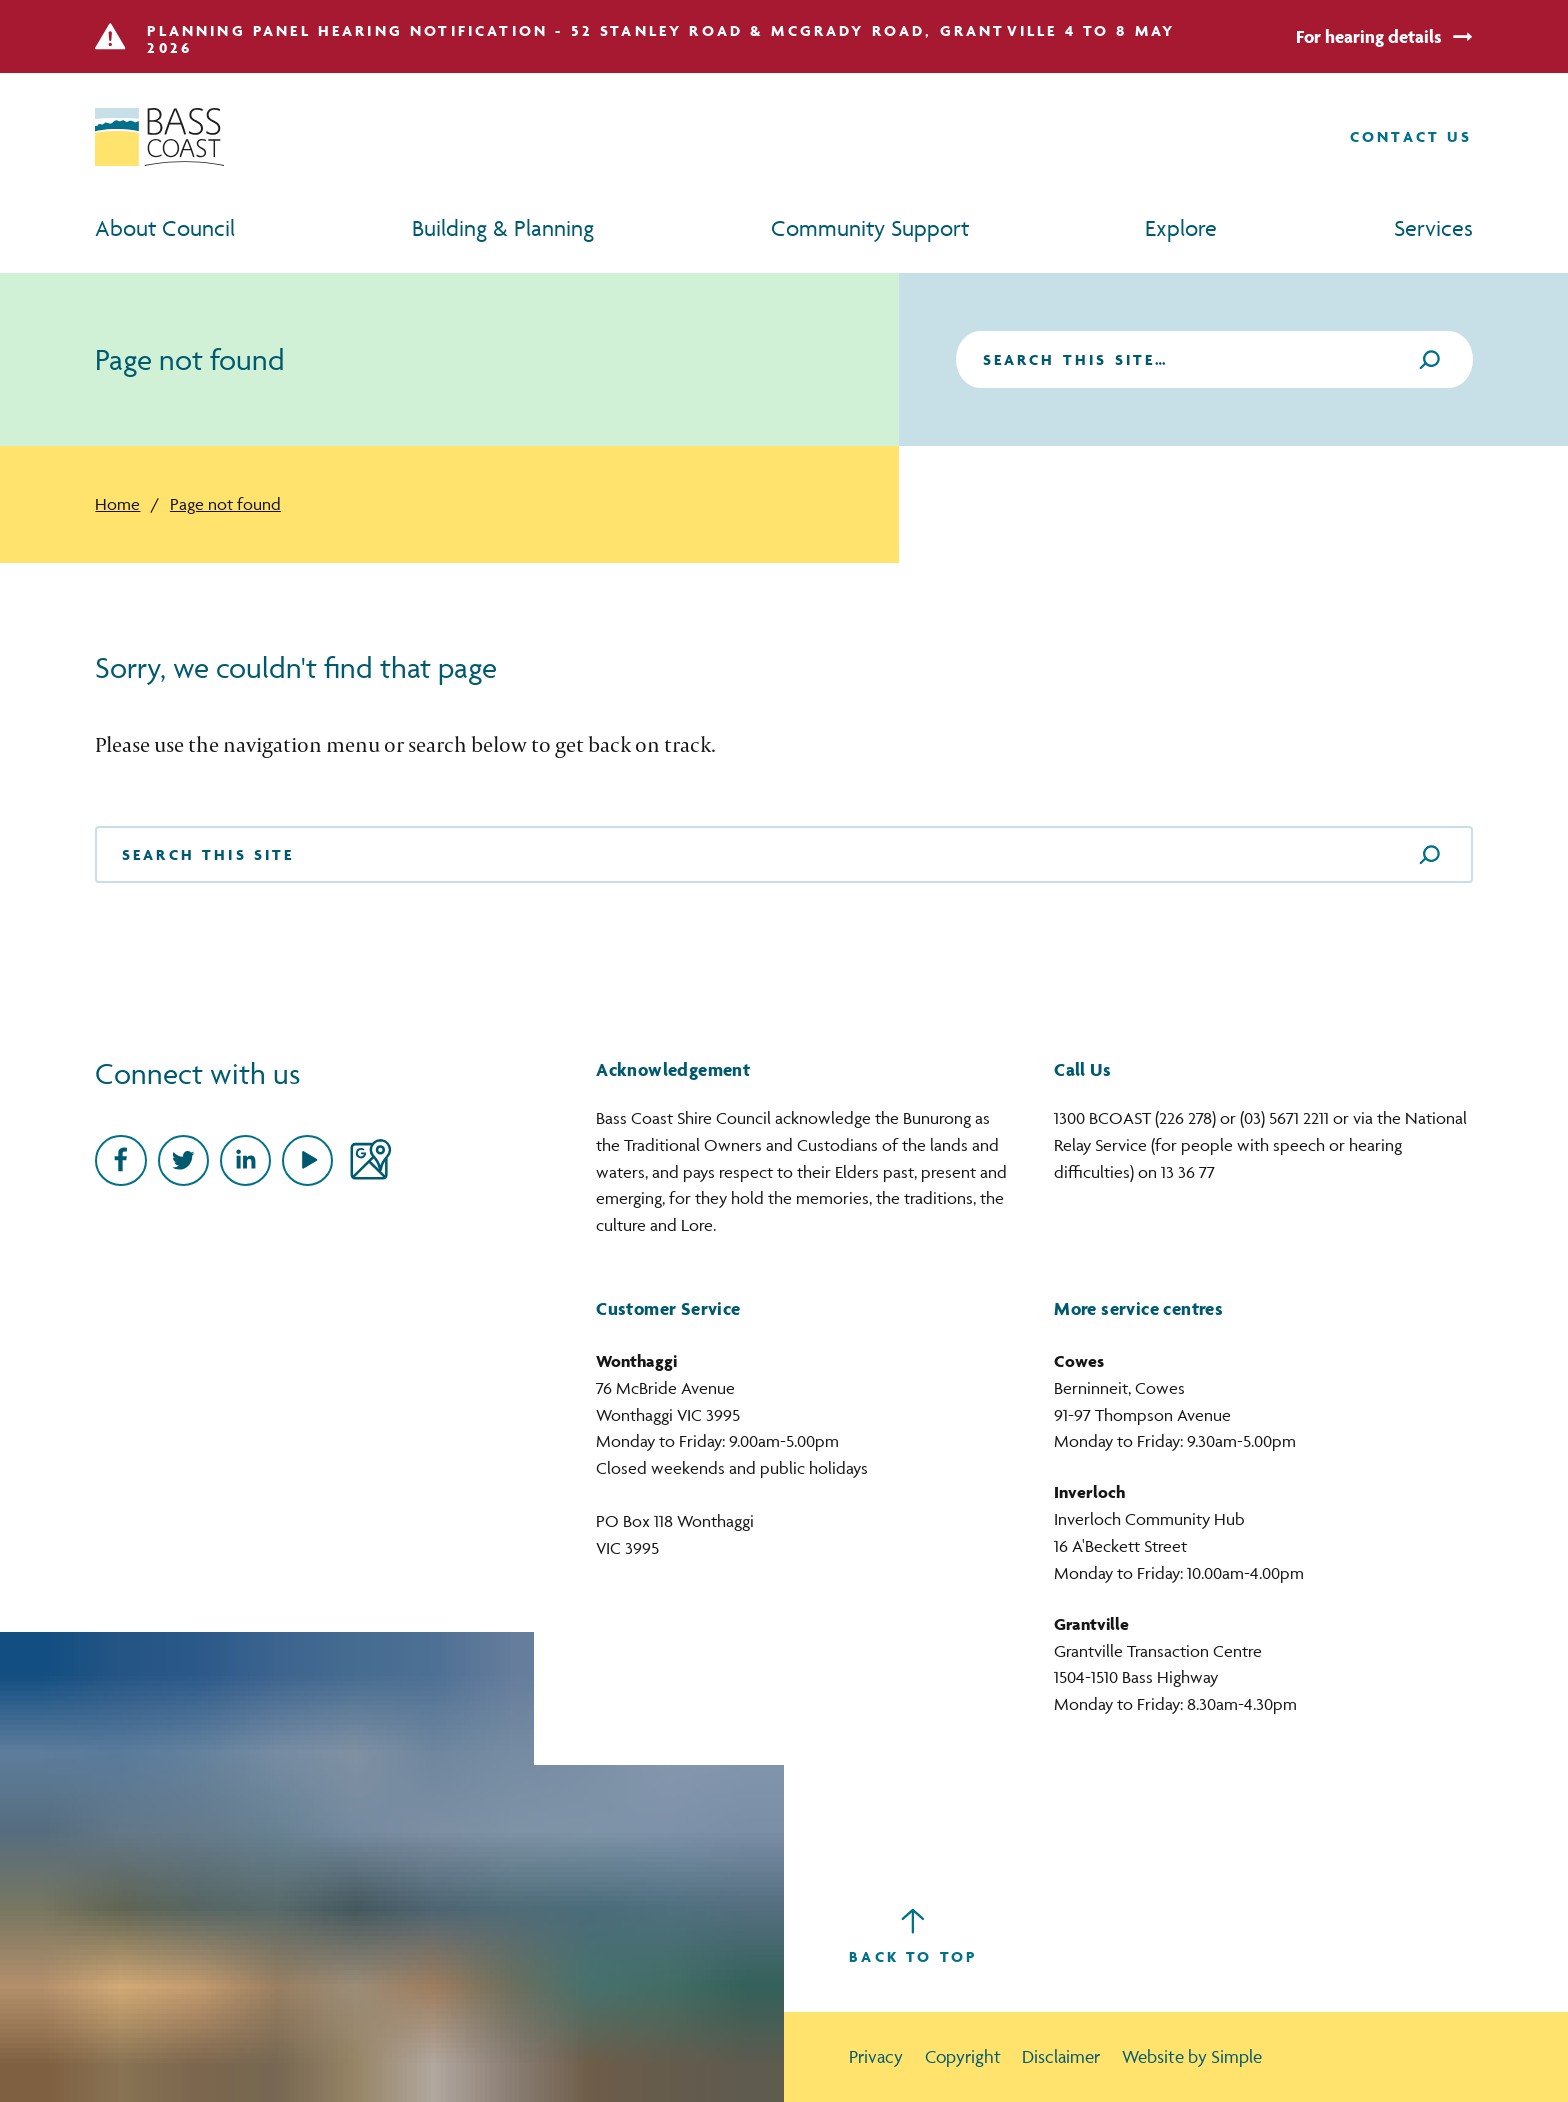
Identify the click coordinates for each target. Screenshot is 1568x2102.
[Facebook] (120, 1160)
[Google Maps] (369, 1160)
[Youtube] (307, 1160)
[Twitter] (183, 1160)
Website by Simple (1192, 2056)
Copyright (963, 2056)
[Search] (1430, 359)
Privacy (876, 2056)
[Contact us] (1411, 137)
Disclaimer (1061, 2056)
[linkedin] (245, 1160)
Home (117, 504)
